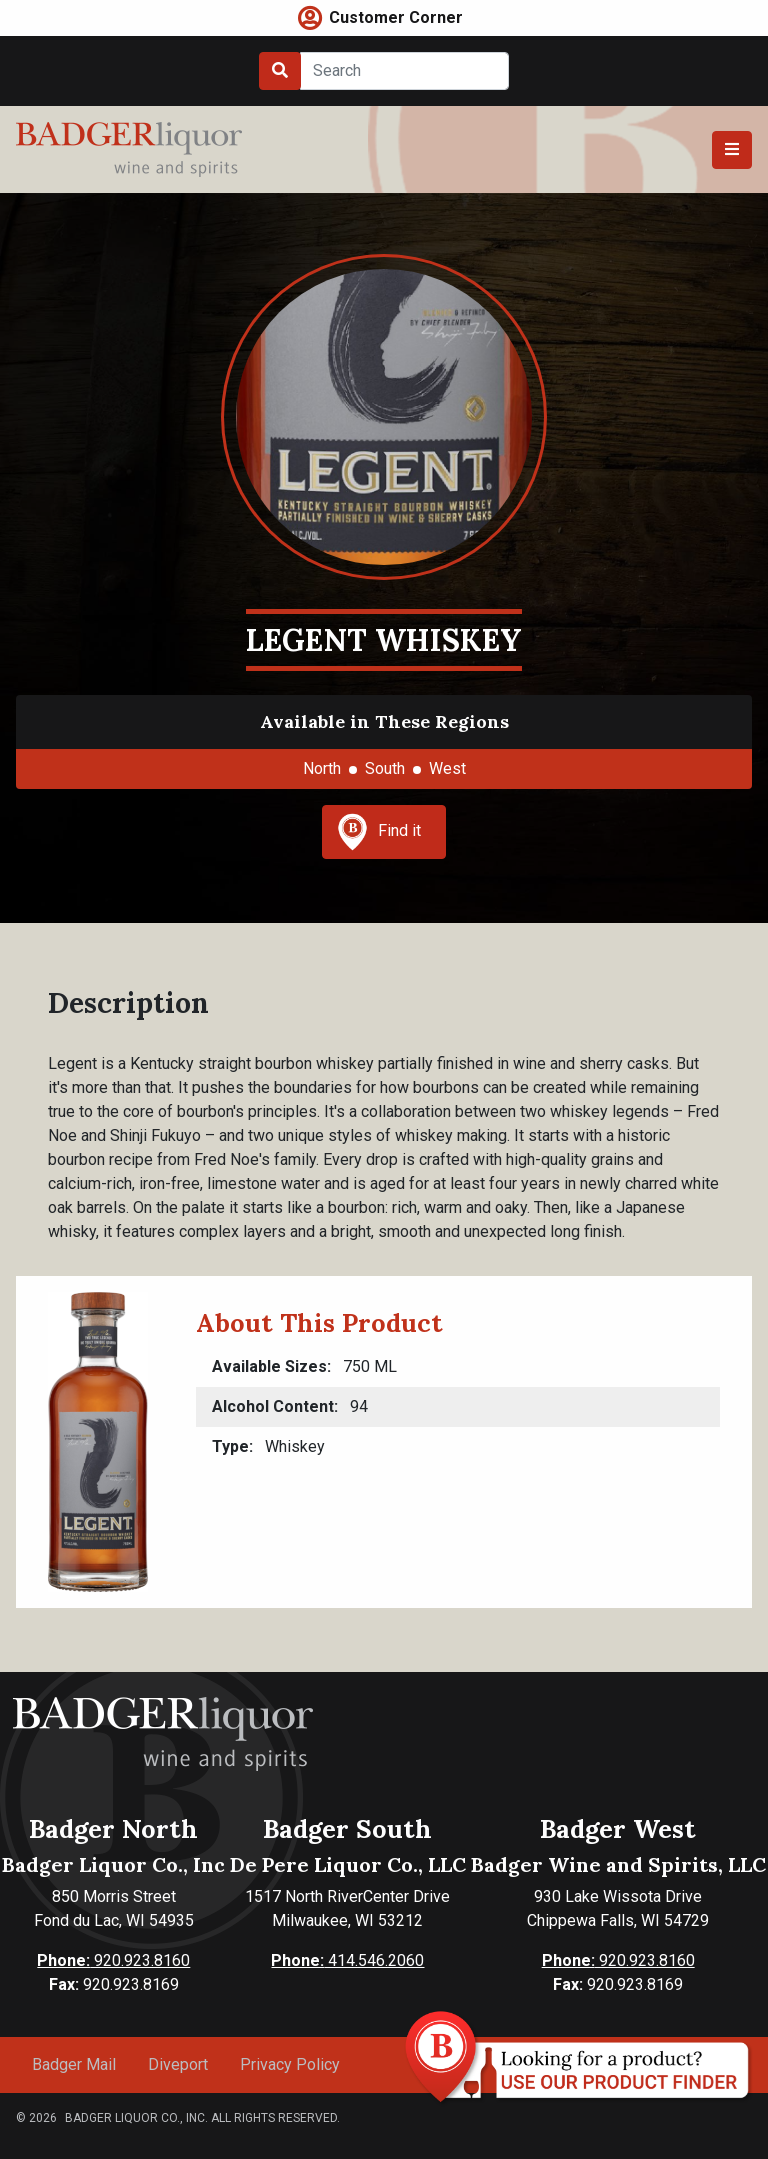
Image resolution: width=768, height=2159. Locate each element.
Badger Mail (74, 2064)
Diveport (178, 2064)
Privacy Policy (290, 2064)
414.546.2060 (347, 1960)
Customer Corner (396, 17)
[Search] (404, 71)
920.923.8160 (113, 1960)
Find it (379, 832)
